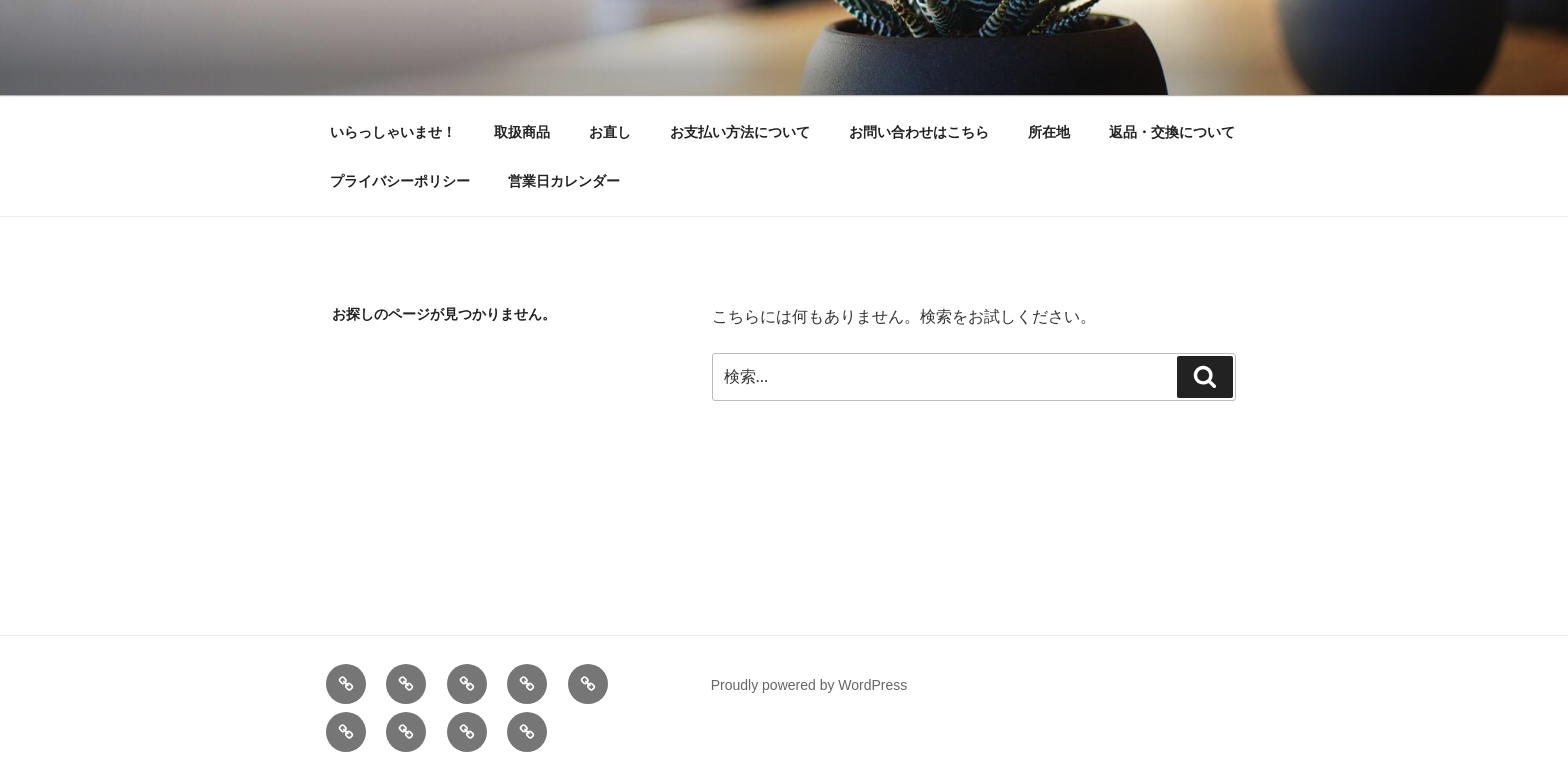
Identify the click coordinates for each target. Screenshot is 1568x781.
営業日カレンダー (564, 181)
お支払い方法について (740, 132)
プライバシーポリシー (400, 181)
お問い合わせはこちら (919, 132)
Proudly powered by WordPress (809, 685)
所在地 (1049, 132)
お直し (610, 132)
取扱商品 (522, 132)
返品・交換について (1172, 132)
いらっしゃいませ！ (393, 132)
